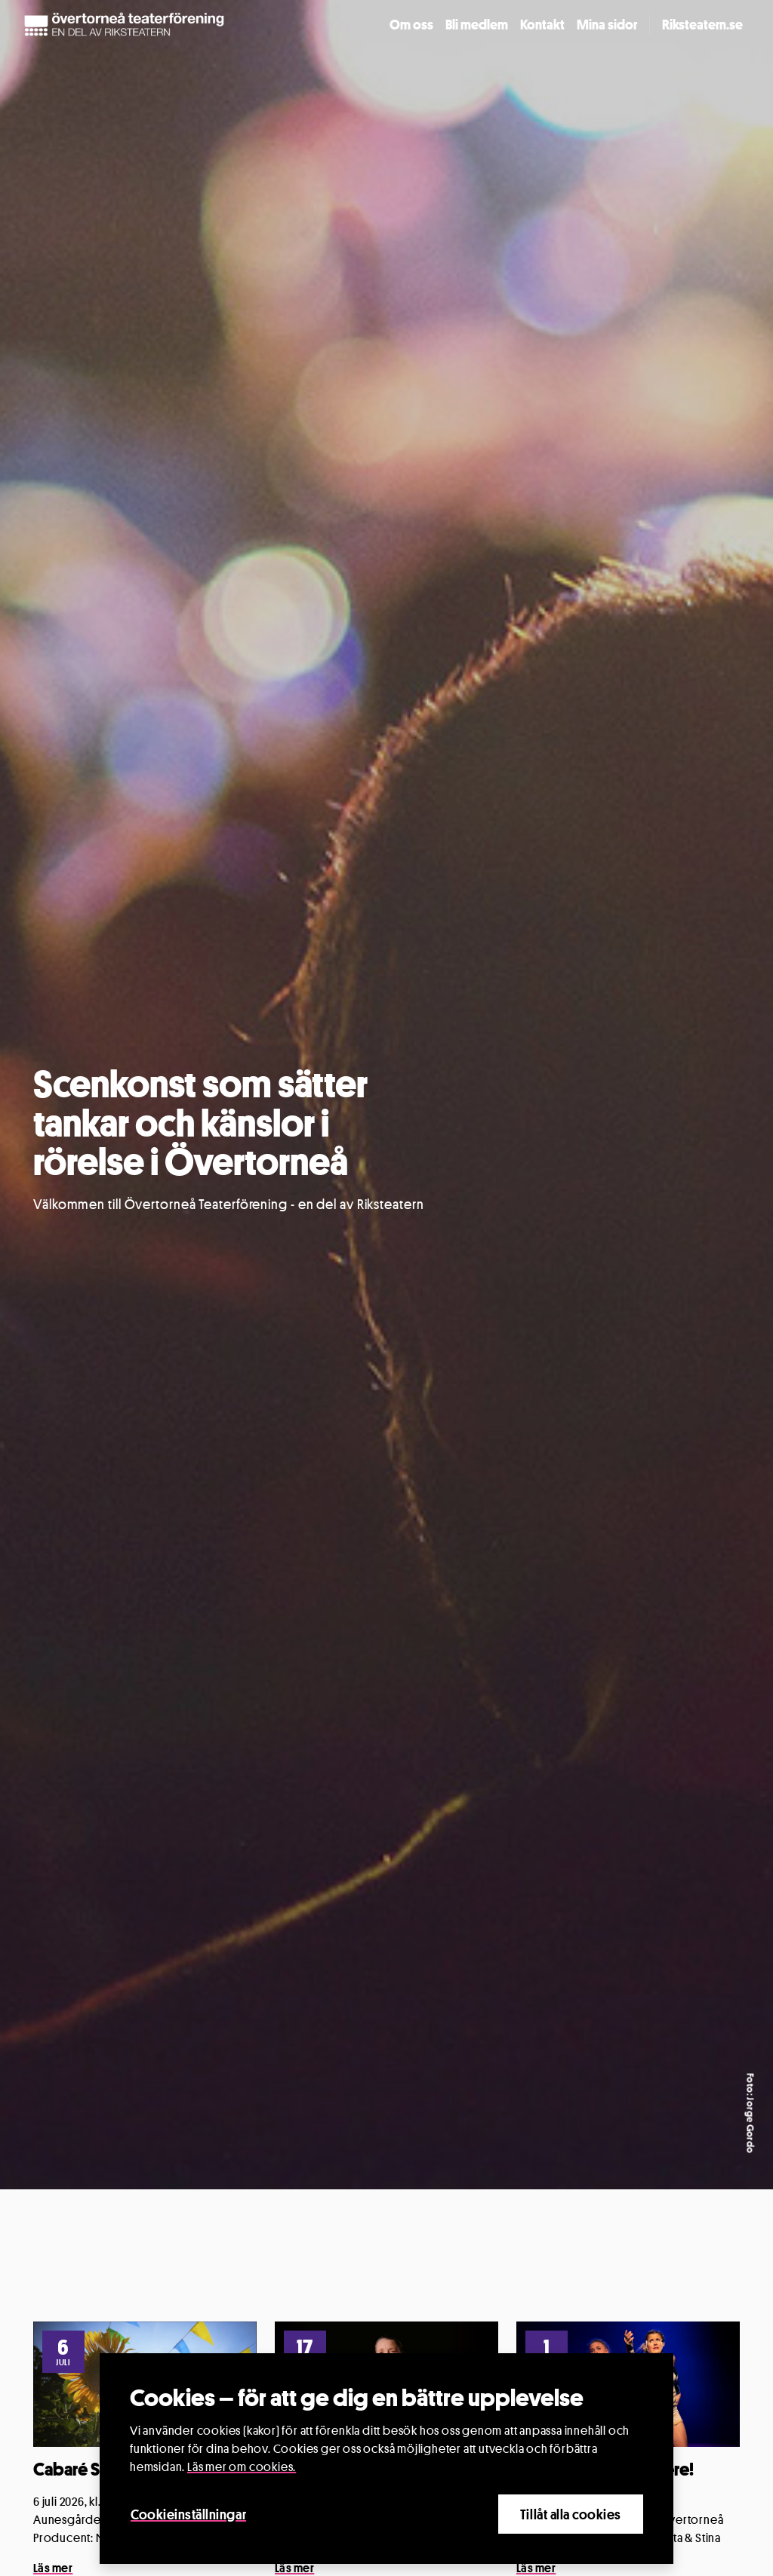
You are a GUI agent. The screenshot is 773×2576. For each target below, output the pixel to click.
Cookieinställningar (188, 2514)
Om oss (411, 24)
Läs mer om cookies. (241, 2467)
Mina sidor (607, 24)
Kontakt (542, 24)
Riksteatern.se (702, 24)
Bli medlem (476, 24)
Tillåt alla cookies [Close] (570, 2514)
